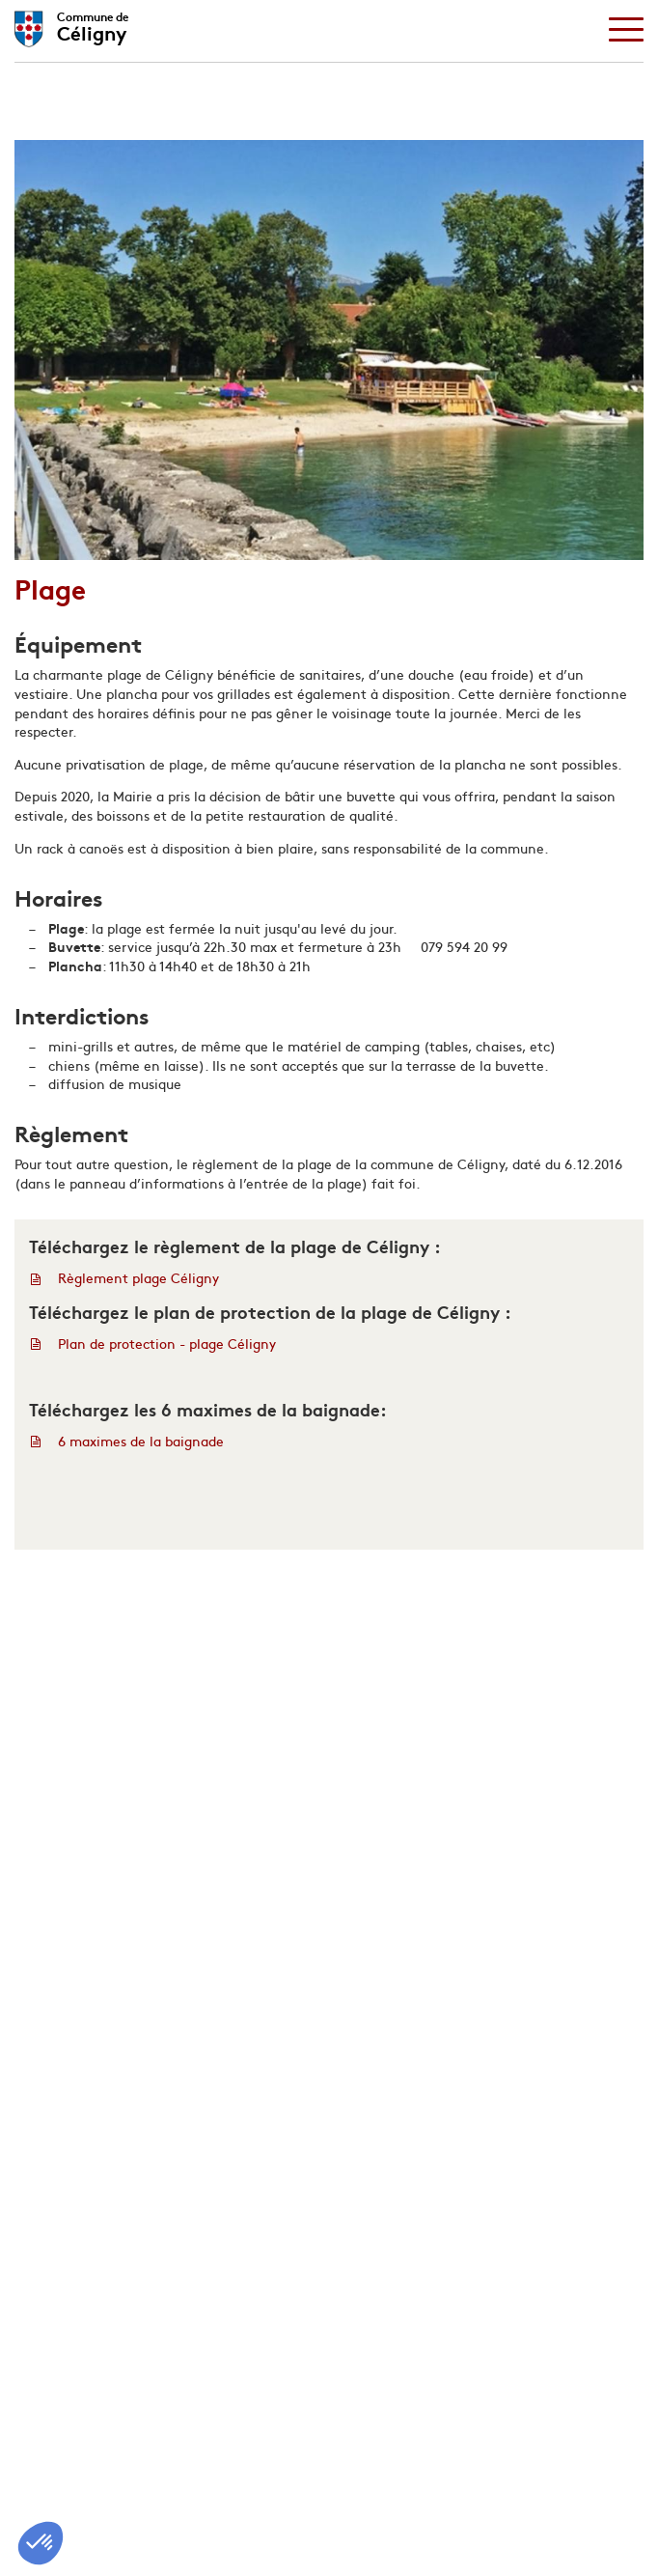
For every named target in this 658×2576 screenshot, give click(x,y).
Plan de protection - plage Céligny (167, 1343)
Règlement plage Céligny (138, 1278)
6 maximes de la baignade (141, 1441)
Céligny (92, 24)
